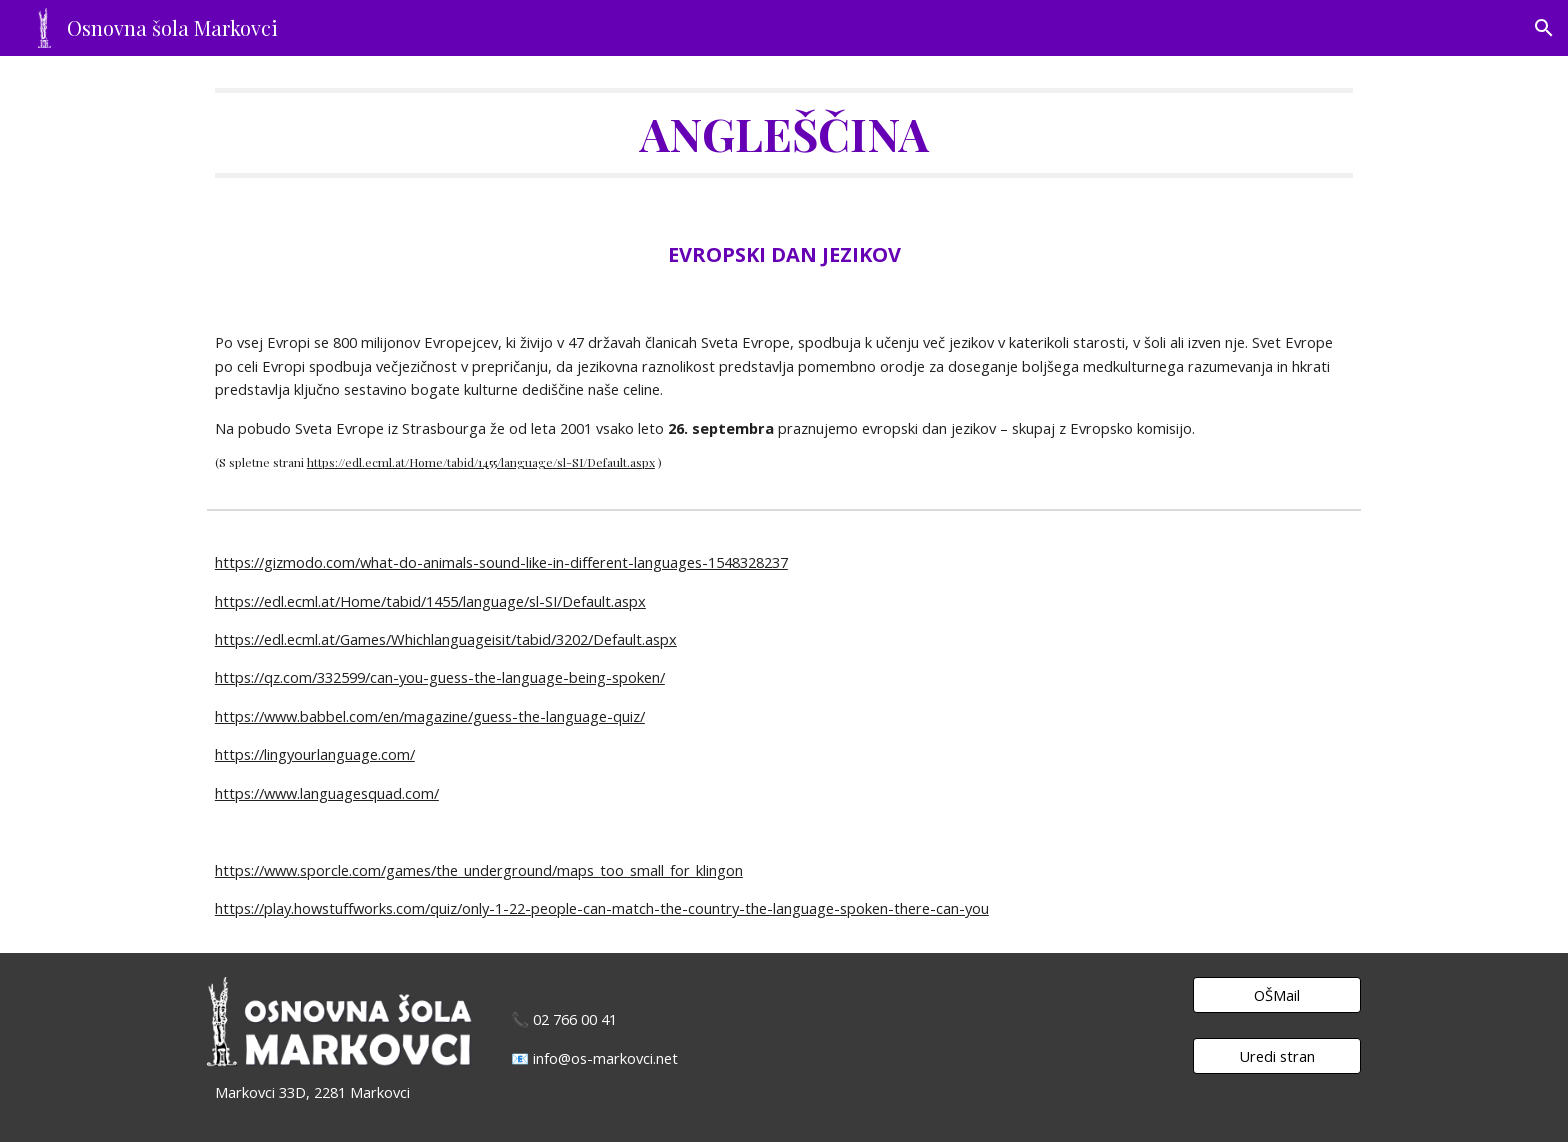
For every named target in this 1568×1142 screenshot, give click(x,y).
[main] (784, 133)
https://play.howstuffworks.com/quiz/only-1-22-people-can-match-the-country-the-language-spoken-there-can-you (602, 908)
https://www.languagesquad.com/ (327, 793)
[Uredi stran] (1277, 1055)
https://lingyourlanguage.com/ (315, 754)
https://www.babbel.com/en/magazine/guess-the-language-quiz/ (430, 716)
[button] (1544, 28)
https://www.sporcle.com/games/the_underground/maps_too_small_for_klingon (479, 870)
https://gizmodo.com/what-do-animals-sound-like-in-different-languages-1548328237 (501, 562)
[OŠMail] (1277, 994)
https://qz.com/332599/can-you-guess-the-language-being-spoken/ (440, 677)
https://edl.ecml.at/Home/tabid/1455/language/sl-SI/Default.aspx (481, 462)
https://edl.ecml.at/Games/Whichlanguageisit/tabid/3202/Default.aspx (446, 639)
